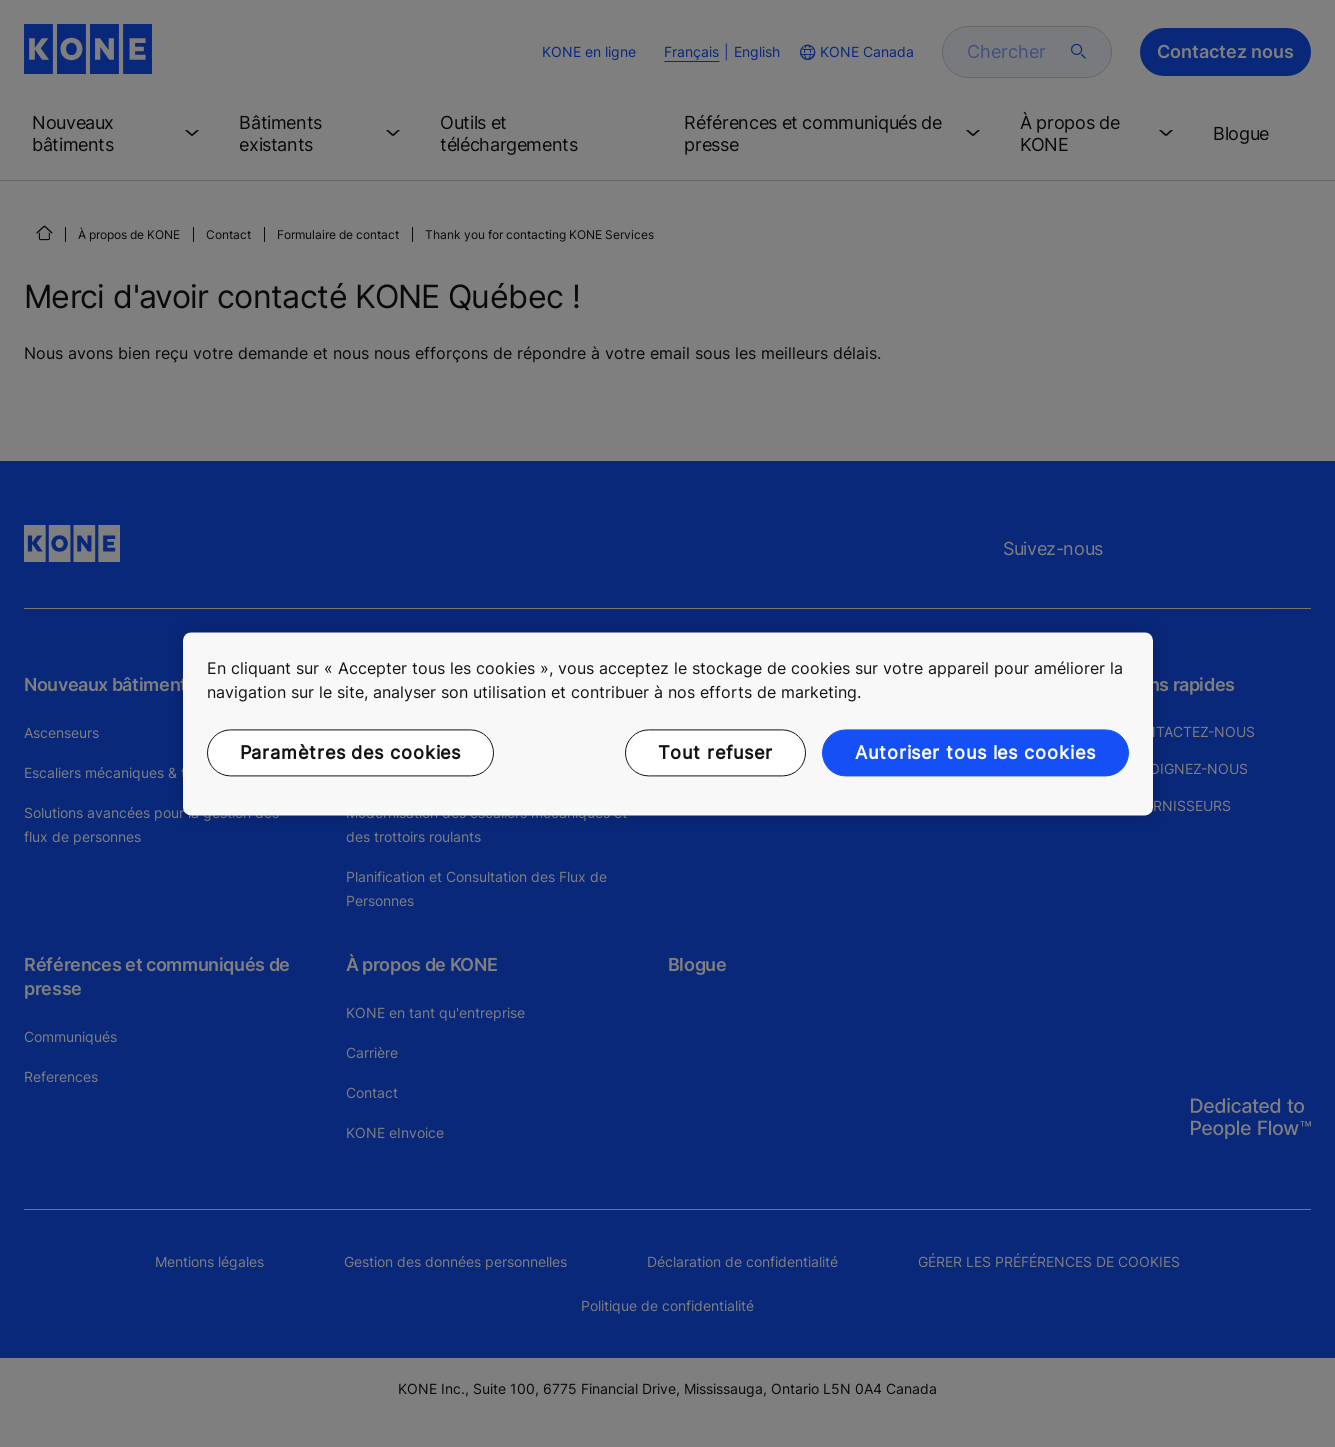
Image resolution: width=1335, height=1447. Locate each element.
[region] (668, 723)
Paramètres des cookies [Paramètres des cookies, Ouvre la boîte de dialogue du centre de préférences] (351, 752)
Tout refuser (715, 752)
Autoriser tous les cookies (975, 752)
